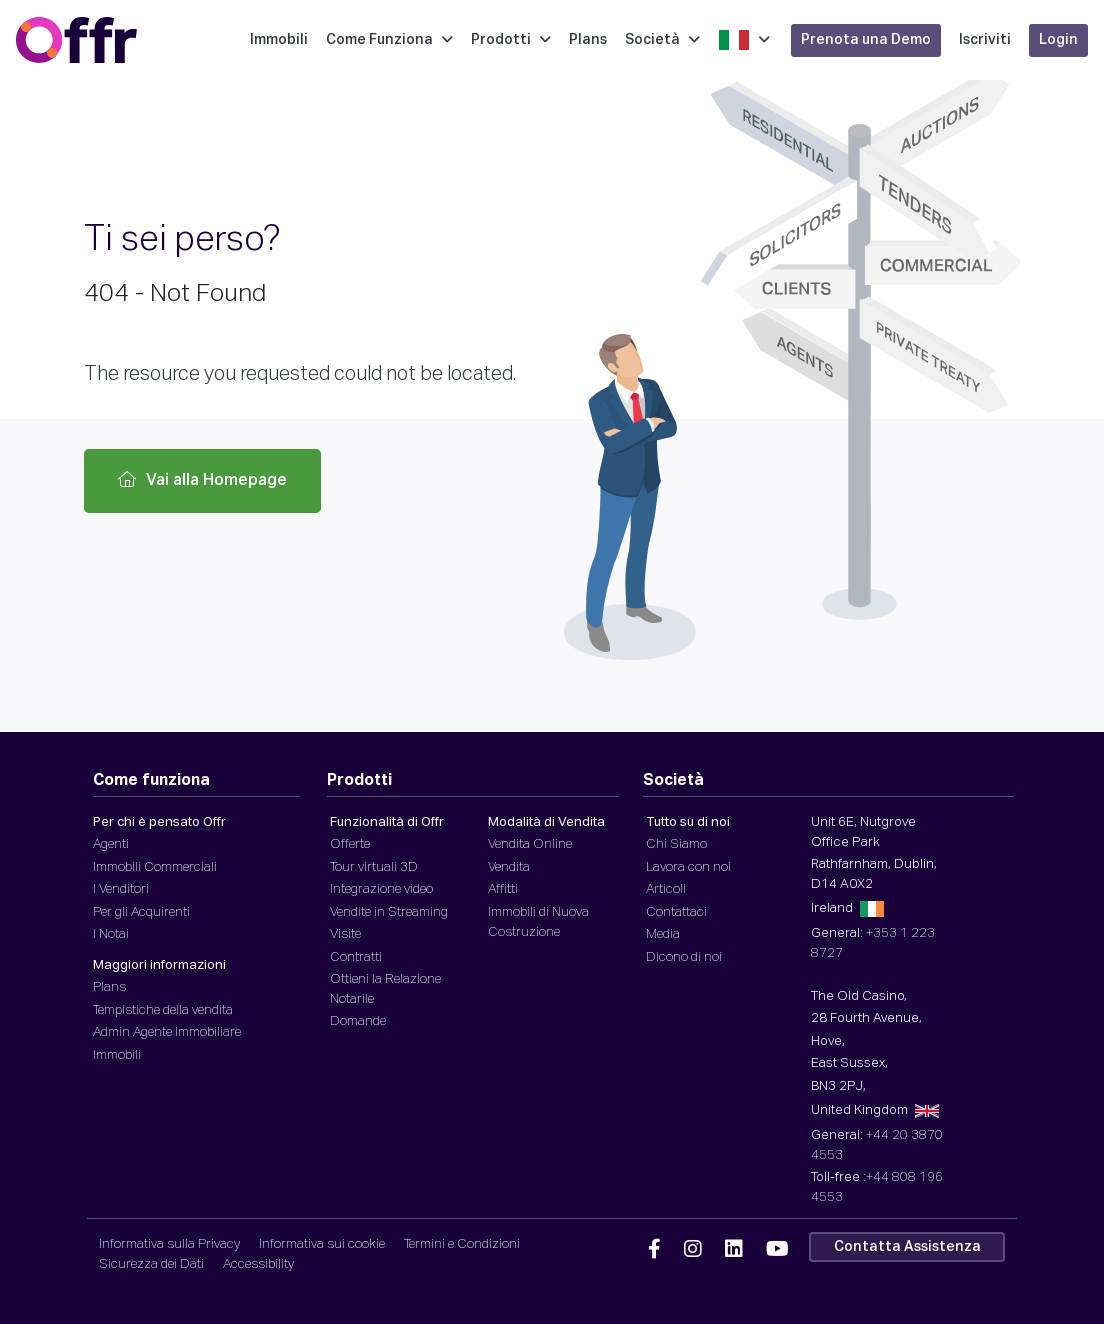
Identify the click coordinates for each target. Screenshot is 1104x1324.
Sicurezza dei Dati (151, 1264)
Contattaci (676, 912)
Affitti (503, 889)
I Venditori (121, 889)
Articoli (666, 889)
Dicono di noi (684, 957)
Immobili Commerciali (155, 867)
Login (1061, 40)
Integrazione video (381, 889)
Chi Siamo (676, 844)
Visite (345, 934)
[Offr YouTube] (777, 1250)
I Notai (111, 934)
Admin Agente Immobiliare (167, 1032)
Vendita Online (530, 844)
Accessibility (258, 1264)
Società (665, 40)
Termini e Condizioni (462, 1244)
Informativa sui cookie (322, 1244)
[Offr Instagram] (693, 1250)
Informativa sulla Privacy (169, 1244)
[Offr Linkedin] (734, 1250)
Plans (591, 40)
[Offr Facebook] (654, 1250)
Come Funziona (392, 40)
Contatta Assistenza (907, 1247)
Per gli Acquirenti (141, 912)
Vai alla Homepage (202, 480)
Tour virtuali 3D (374, 867)
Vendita (509, 867)
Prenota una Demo (869, 40)
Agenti (111, 844)
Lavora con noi (688, 867)
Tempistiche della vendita (163, 1010)
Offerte (350, 844)
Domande (358, 1021)
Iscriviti (988, 40)
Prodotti (514, 40)
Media (663, 934)
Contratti (356, 957)
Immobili (282, 40)
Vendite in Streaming (389, 912)
